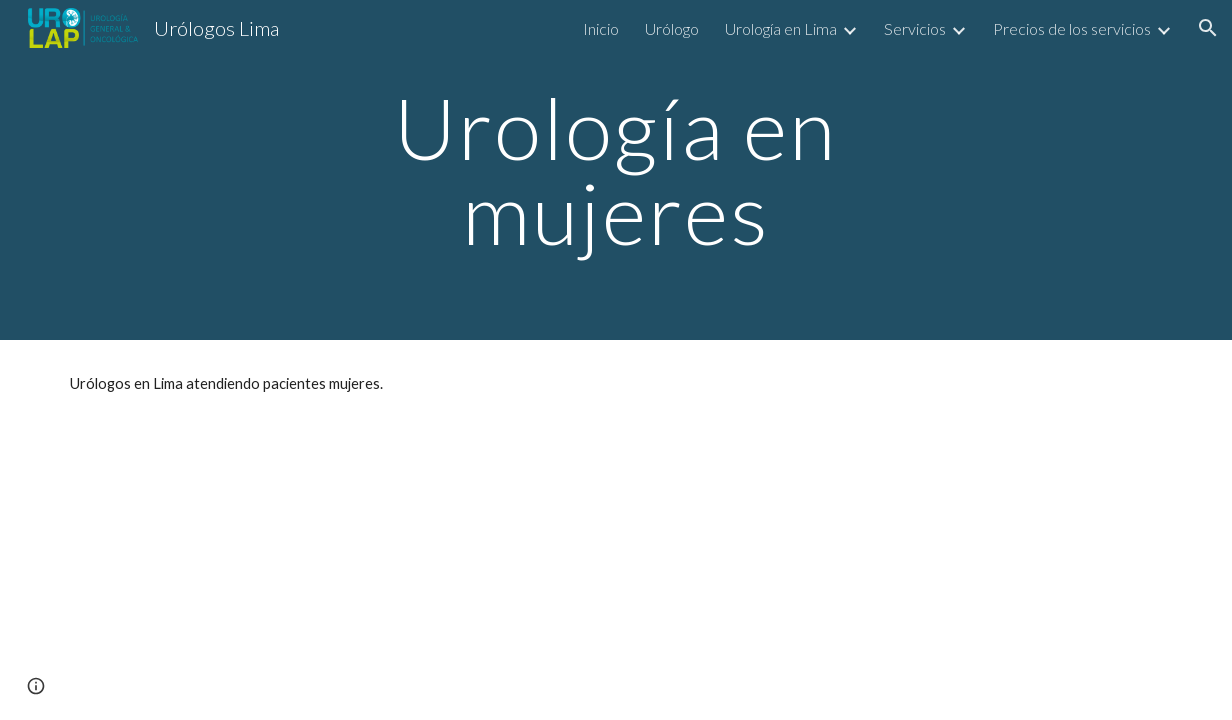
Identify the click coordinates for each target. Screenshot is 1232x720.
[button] (1208, 28)
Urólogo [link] (672, 28)
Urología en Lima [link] (781, 28)
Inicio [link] (601, 28)
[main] (616, 170)
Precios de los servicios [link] (1072, 28)
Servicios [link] (915, 28)
